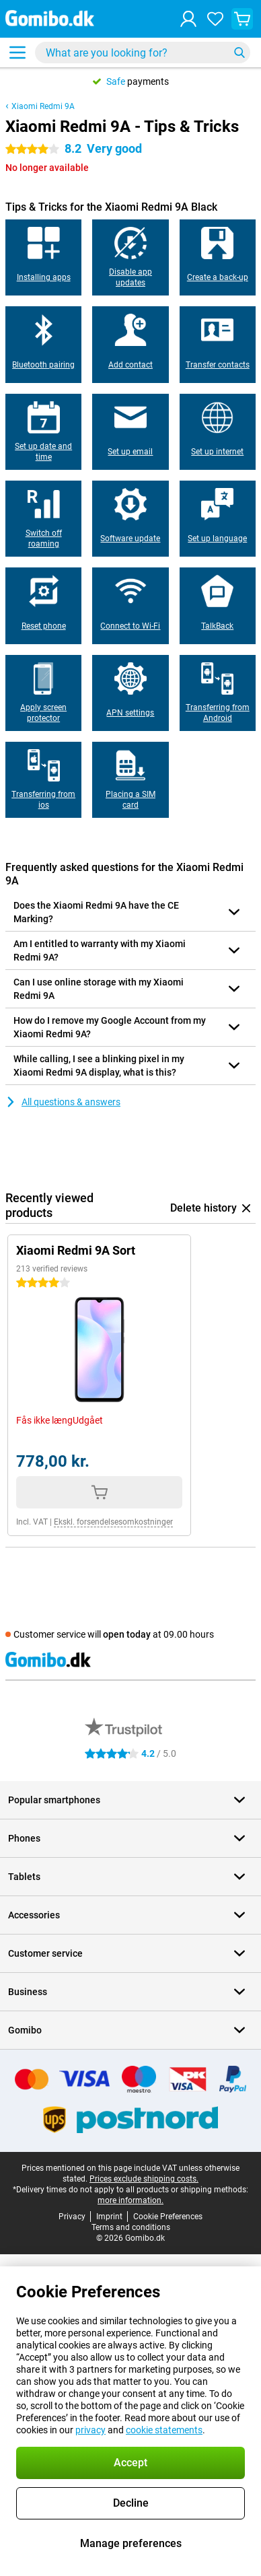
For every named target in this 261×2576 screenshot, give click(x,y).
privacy (90, 2430)
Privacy (72, 2216)
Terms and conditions (130, 2227)
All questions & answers (62, 1101)
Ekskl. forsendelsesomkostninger (113, 1522)
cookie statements (164, 2430)
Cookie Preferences (167, 2216)
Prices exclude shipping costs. (143, 2179)
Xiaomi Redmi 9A (43, 106)
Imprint (109, 2216)
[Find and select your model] (142, 52)
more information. (130, 2200)
